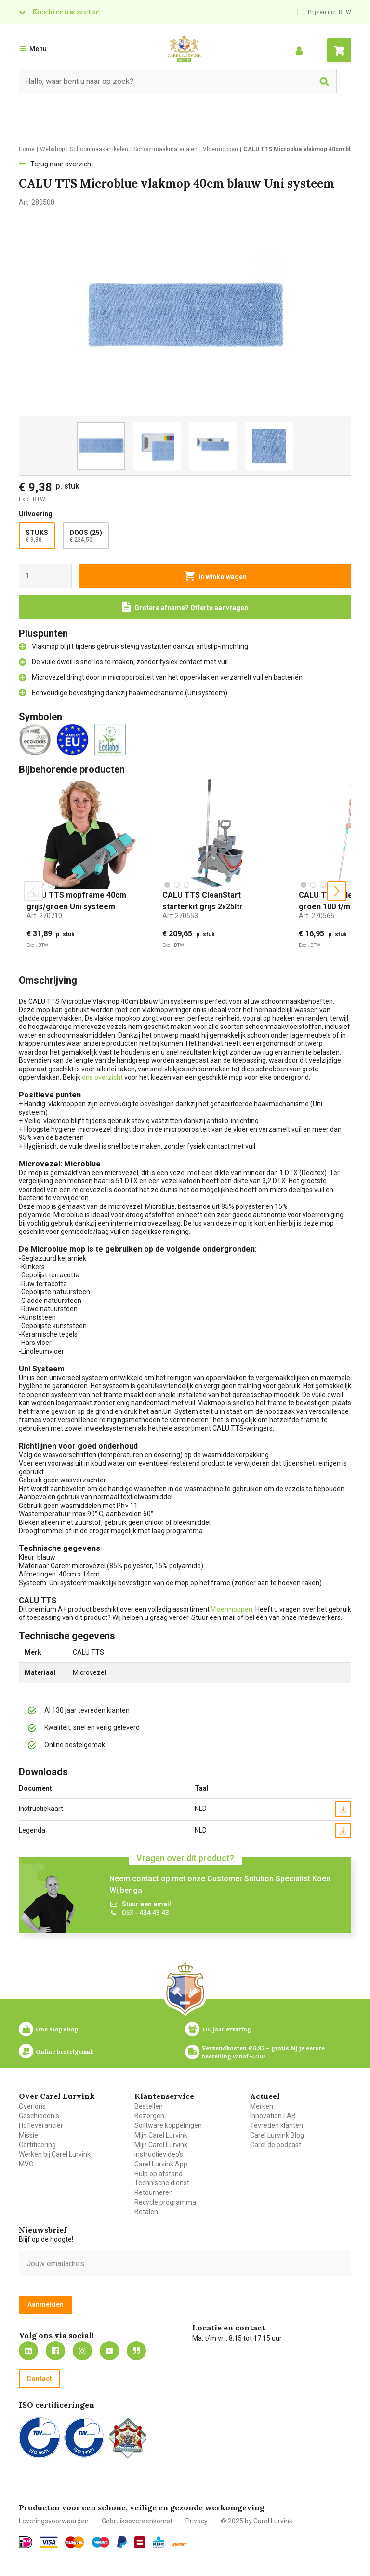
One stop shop (57, 2029)
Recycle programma (165, 2202)
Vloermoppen (231, 1609)
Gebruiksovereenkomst (137, 2521)
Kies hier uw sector (65, 11)
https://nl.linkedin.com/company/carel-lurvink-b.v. (28, 2350)
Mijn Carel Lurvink (160, 2135)
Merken (261, 2106)
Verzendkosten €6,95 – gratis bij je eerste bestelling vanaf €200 (264, 2052)
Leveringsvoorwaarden (54, 2521)
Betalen (146, 2212)
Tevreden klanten (276, 2125)
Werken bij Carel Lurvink (55, 2154)
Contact (39, 2379)
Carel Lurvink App (160, 2164)
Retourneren (153, 2192)
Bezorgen (149, 2116)
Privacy (196, 2521)
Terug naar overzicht (61, 164)
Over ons (32, 2106)
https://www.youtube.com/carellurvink (109, 2350)
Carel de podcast (275, 2145)
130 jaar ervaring (226, 2029)
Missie (28, 2135)
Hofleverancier (41, 2125)
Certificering (37, 2145)
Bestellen (148, 2106)
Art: (44, 915)
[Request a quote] (185, 607)
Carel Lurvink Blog (277, 2135)
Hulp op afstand (158, 2174)
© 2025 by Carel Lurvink (256, 2521)
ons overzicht (103, 1077)
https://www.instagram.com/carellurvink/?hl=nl (82, 2350)
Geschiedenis (39, 2116)
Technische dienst (161, 2183)
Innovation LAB (273, 2116)
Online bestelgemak (64, 2051)
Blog (136, 2350)
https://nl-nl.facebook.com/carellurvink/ (55, 2350)
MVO (26, 2164)
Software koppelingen (168, 2125)
